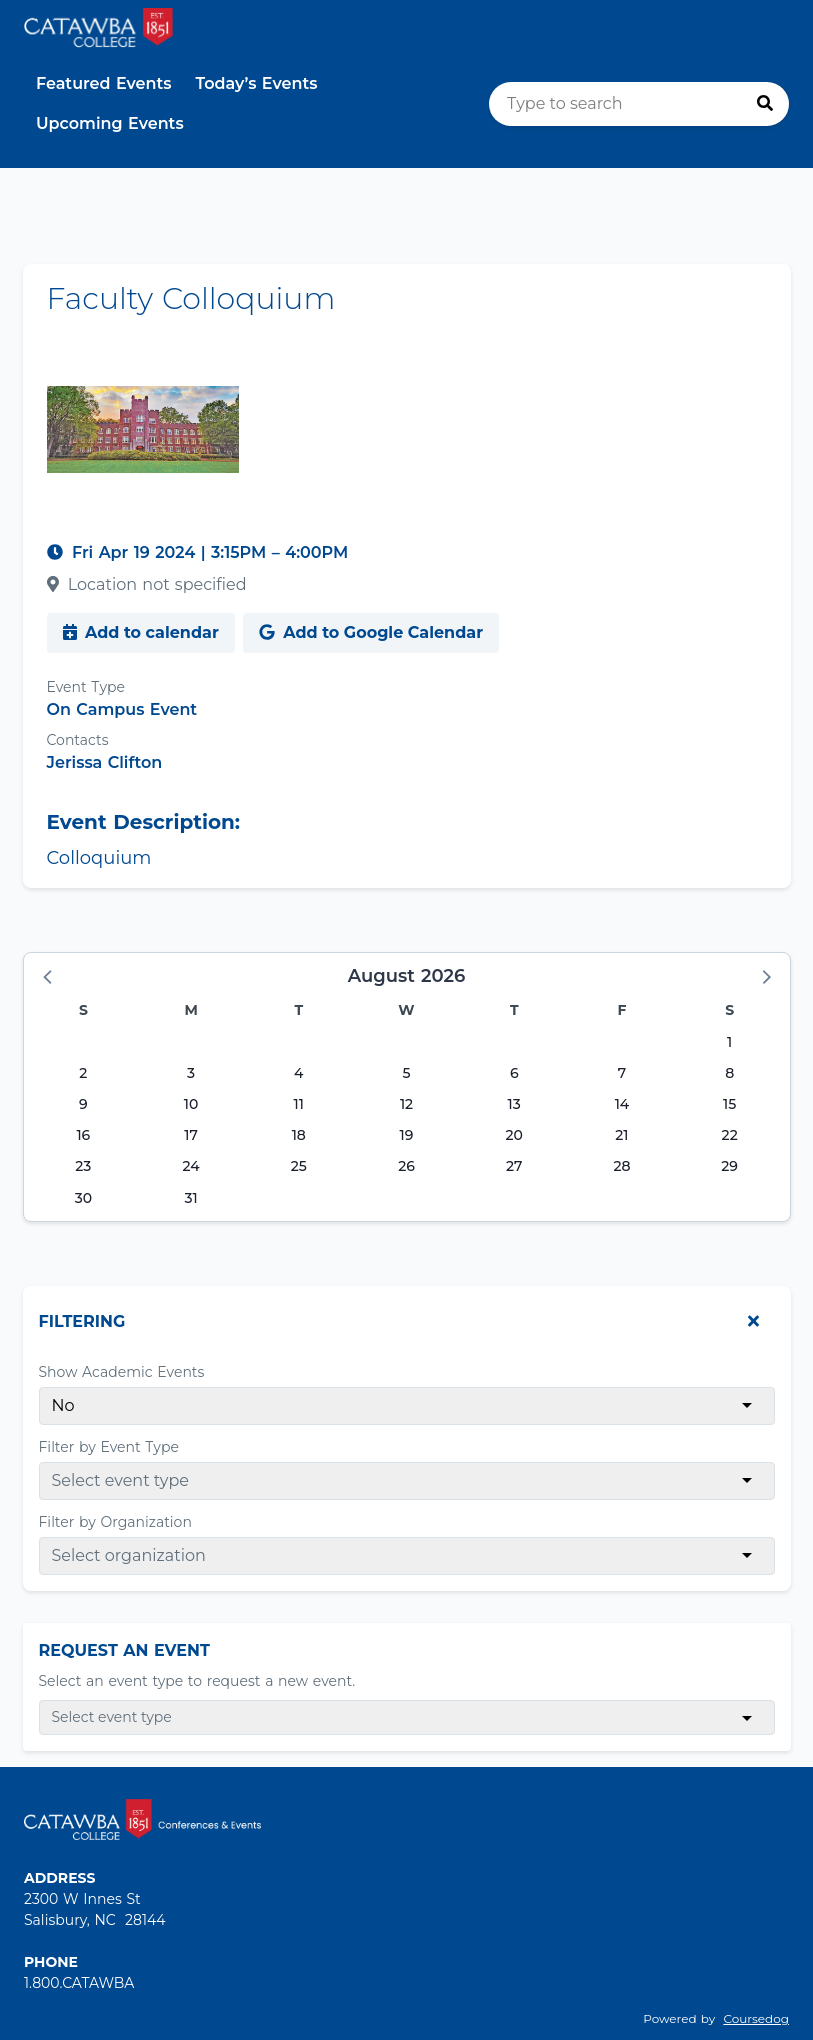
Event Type (86, 687)
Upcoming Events (110, 123)
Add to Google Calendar (371, 632)
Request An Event (124, 1650)
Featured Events (104, 83)
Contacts (78, 740)
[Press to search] (765, 104)
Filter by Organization (115, 1522)
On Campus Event (122, 709)
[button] (49, 976)
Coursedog (756, 2018)
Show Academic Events (122, 1372)
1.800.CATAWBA (79, 1983)
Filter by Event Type (109, 1447)
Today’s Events (257, 83)
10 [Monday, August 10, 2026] (191, 1104)
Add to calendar (141, 632)
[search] (639, 104)
